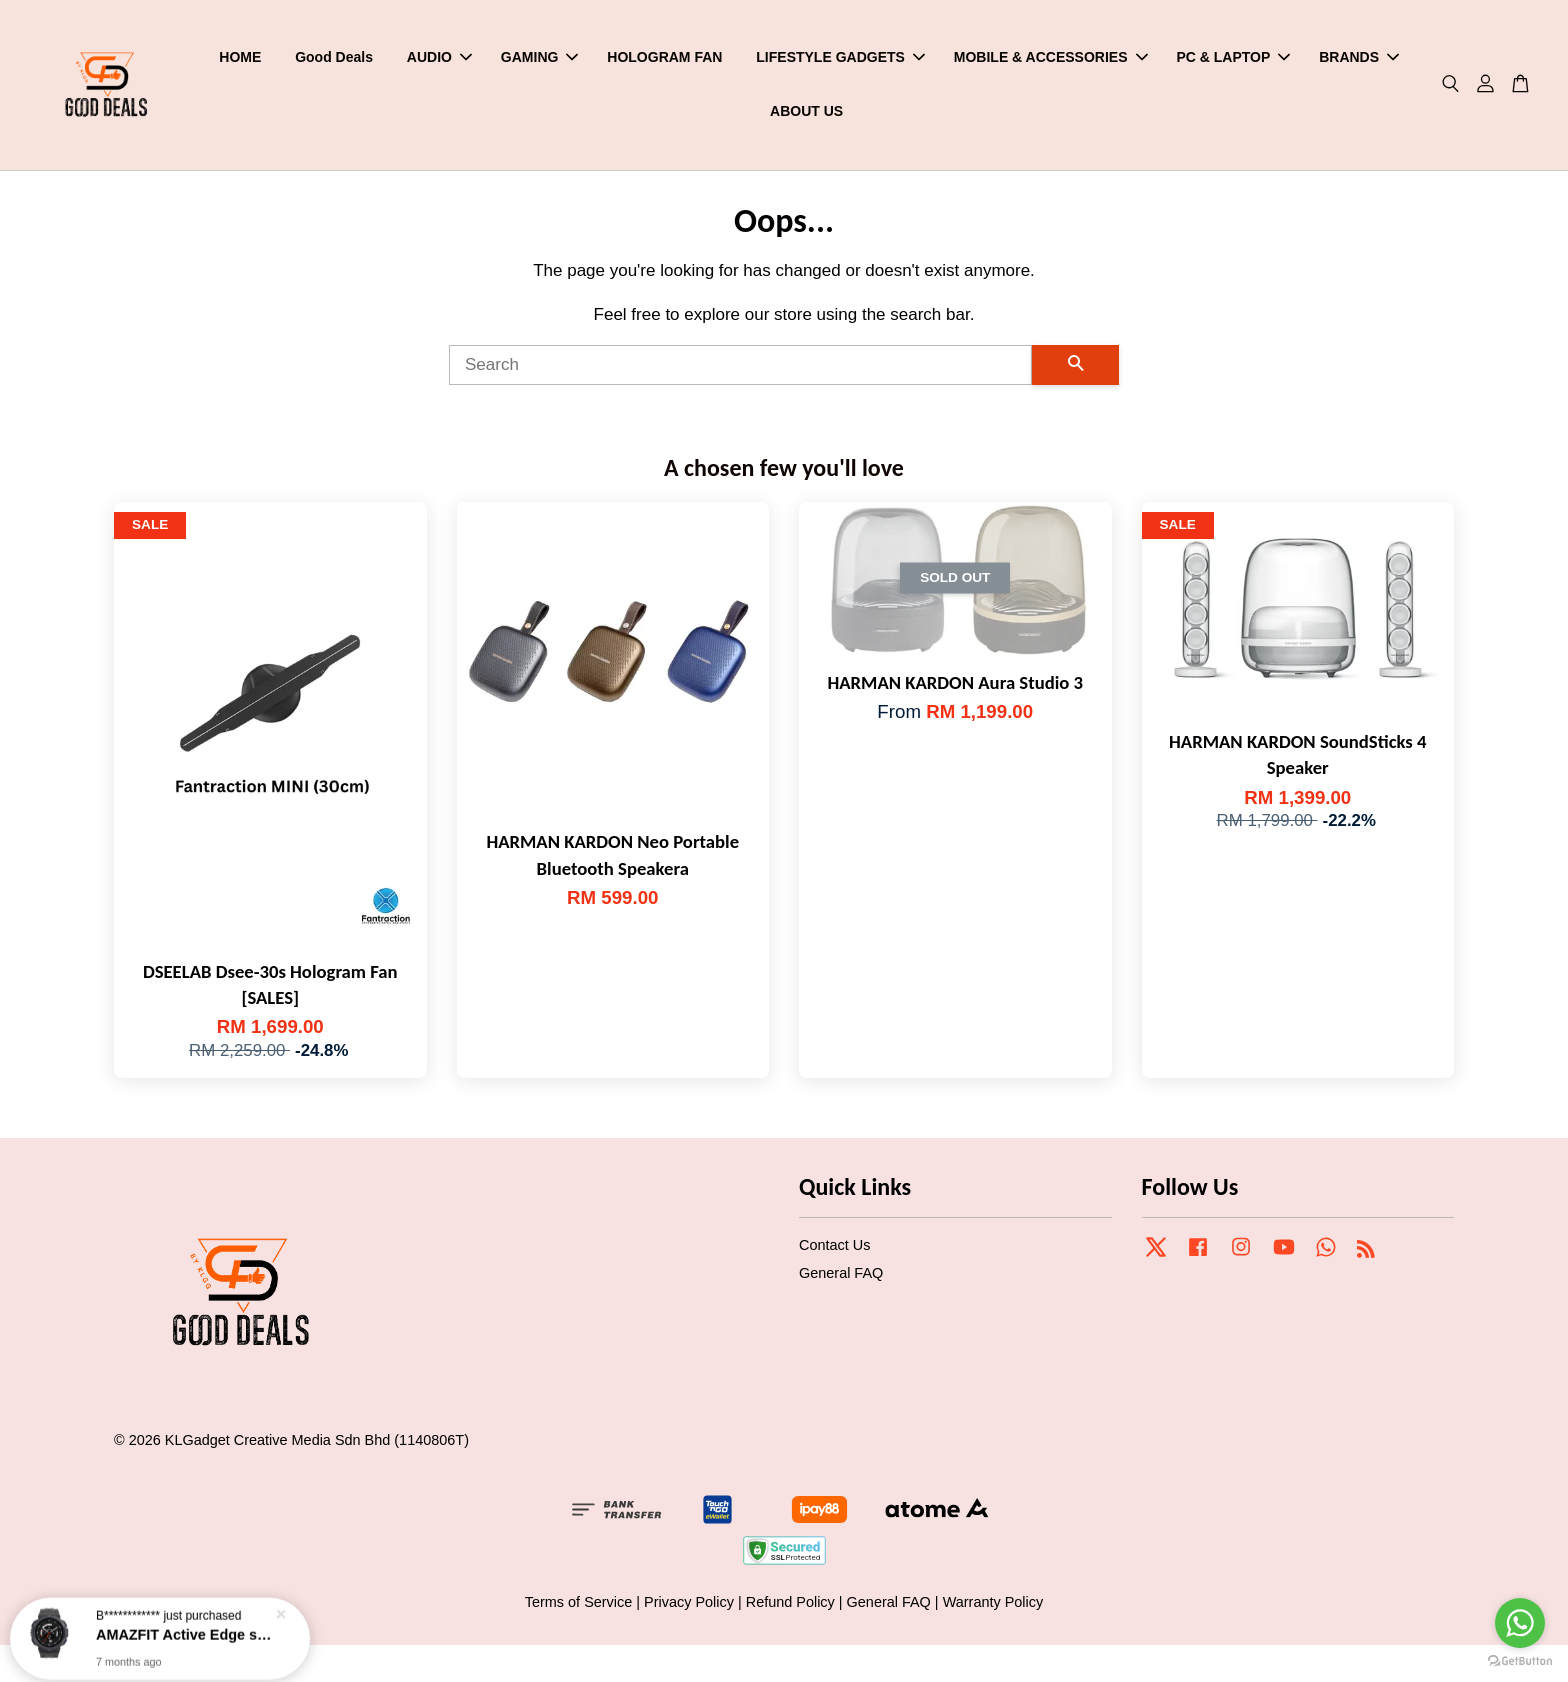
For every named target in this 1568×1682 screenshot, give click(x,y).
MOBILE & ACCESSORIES (1051, 57)
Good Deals (334, 57)
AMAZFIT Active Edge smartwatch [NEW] (184, 1628)
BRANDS (1359, 57)
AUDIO (439, 57)
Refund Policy (790, 1602)
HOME (240, 57)
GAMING (540, 57)
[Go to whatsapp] (1520, 1623)
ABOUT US (806, 111)
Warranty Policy (993, 1602)
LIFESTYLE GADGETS (840, 57)
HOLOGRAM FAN (664, 57)
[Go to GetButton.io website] (1520, 1661)
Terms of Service (579, 1602)
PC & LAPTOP (1233, 57)
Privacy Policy (689, 1602)
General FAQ (841, 1273)
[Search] (740, 365)
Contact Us (834, 1245)
